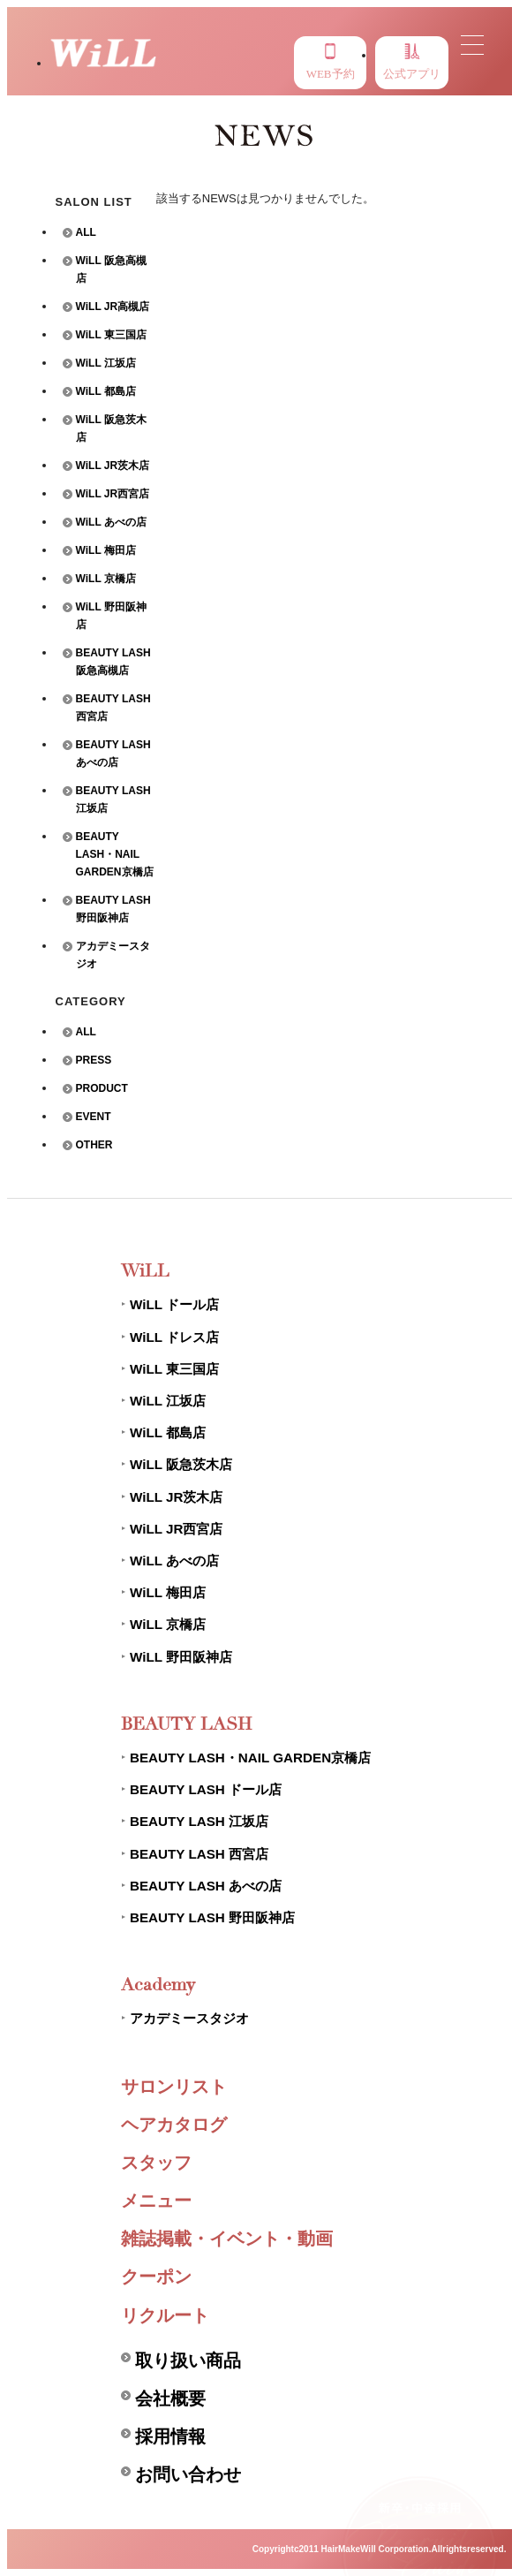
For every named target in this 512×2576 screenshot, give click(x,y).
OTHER (94, 1145)
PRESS (94, 1060)
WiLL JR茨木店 (113, 465)
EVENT (93, 1116)
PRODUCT (102, 1088)
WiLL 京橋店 (106, 578)
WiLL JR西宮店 (113, 494)
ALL (86, 232)
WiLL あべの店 (111, 522)
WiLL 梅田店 (106, 550)
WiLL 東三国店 (111, 335)
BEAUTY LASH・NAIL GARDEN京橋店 (115, 854)
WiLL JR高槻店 (113, 306)
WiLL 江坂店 (106, 363)
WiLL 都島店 (106, 391)
